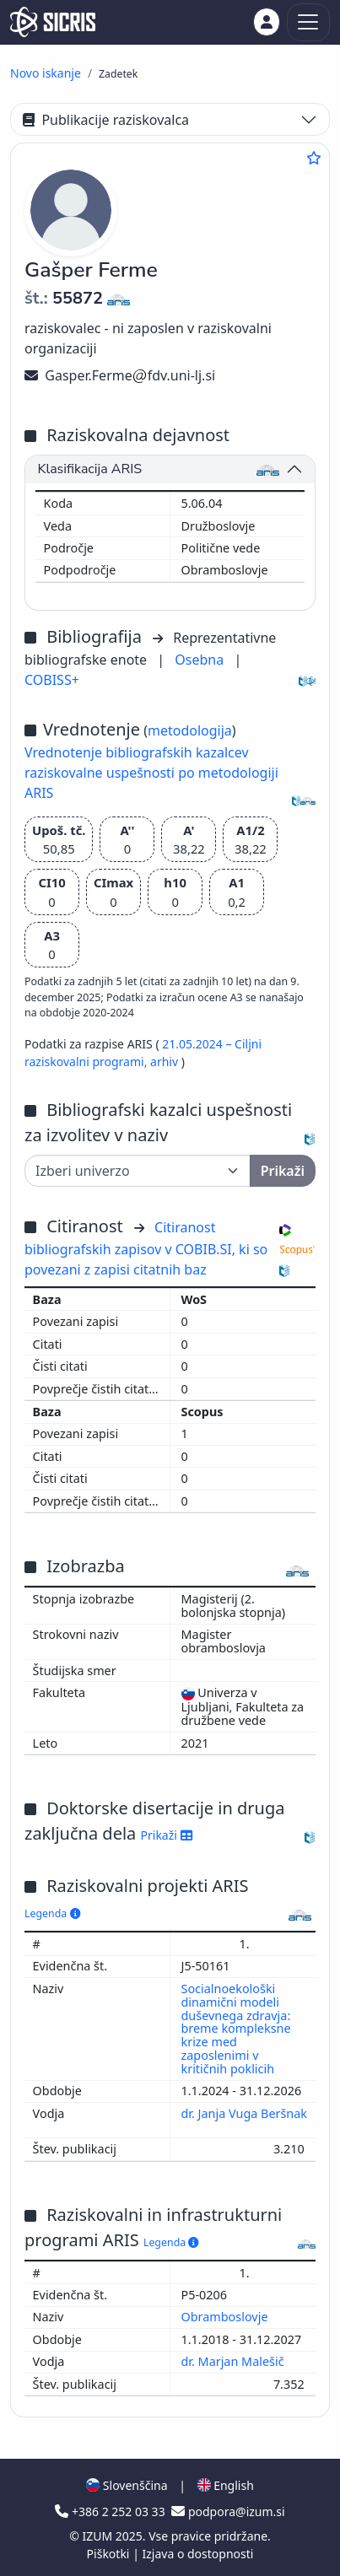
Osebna (201, 659)
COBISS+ (51, 680)
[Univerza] (137, 1171)
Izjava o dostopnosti (197, 2554)
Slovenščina (126, 2485)
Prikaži (166, 1835)
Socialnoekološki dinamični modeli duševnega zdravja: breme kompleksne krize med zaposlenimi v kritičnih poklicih (236, 2029)
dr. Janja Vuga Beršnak (244, 2113)
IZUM (98, 2536)
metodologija (190, 730)
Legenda (52, 1913)
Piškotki (110, 2554)
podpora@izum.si (227, 2511)
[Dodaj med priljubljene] (313, 157)
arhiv (165, 1062)
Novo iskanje (45, 73)
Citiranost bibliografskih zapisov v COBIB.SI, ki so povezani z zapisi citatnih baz (145, 1248)
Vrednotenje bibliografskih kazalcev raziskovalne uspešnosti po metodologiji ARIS (151, 772)
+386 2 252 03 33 (111, 2511)
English (225, 2485)
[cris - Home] (52, 22)
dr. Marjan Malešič (234, 2361)
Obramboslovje (226, 2317)
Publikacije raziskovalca (106, 119)
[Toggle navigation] (308, 22)
